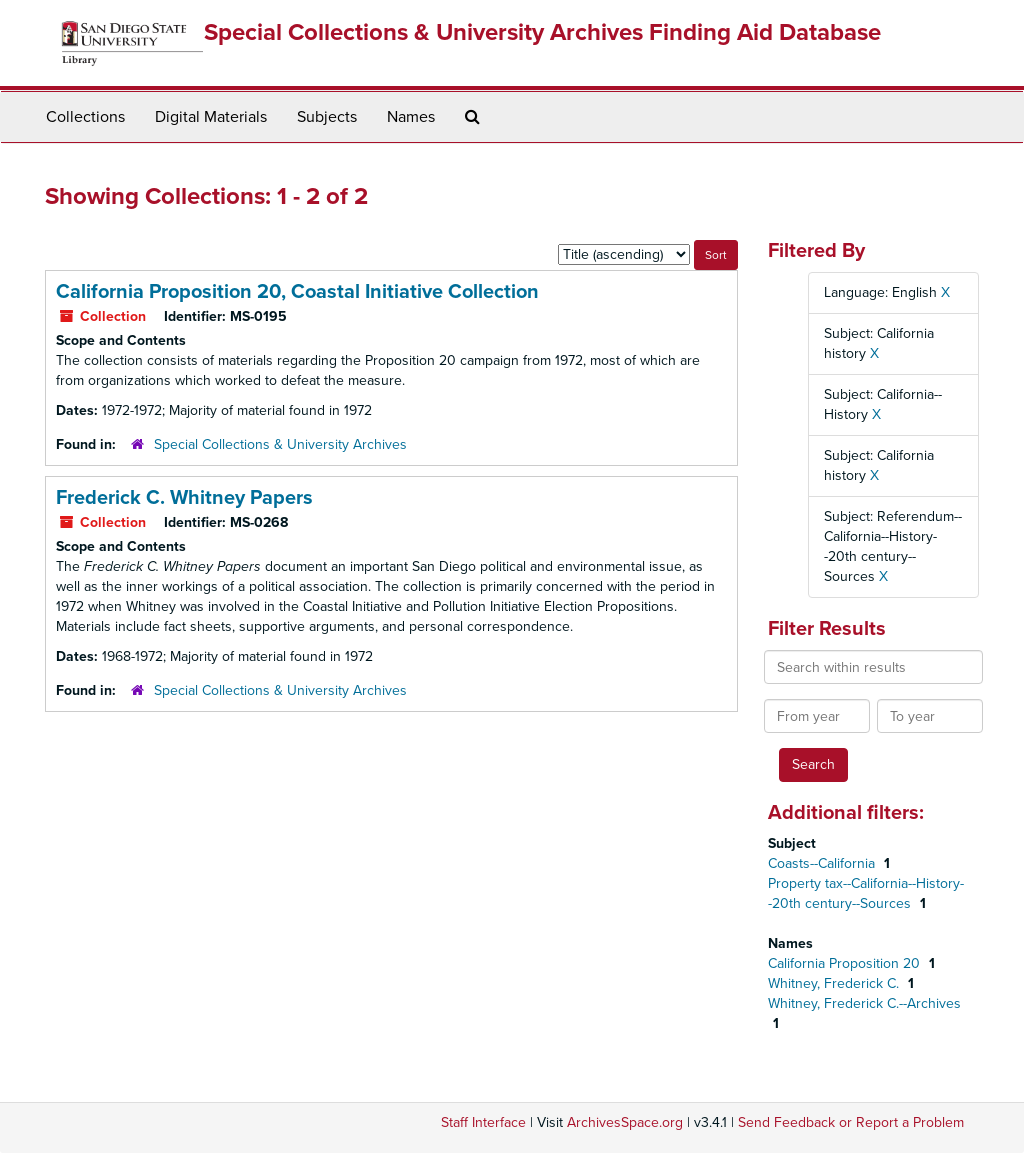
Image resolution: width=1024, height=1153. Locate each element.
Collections (85, 117)
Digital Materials (211, 117)
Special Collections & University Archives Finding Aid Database (542, 32)
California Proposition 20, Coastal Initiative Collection (297, 292)
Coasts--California (823, 863)
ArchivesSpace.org (625, 1122)
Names (411, 117)
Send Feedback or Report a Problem (851, 1122)
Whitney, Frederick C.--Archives (864, 1003)
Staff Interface (483, 1122)
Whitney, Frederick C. (835, 983)
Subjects (327, 117)
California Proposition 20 (846, 963)
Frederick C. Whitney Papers (184, 498)
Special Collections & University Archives (280, 444)
